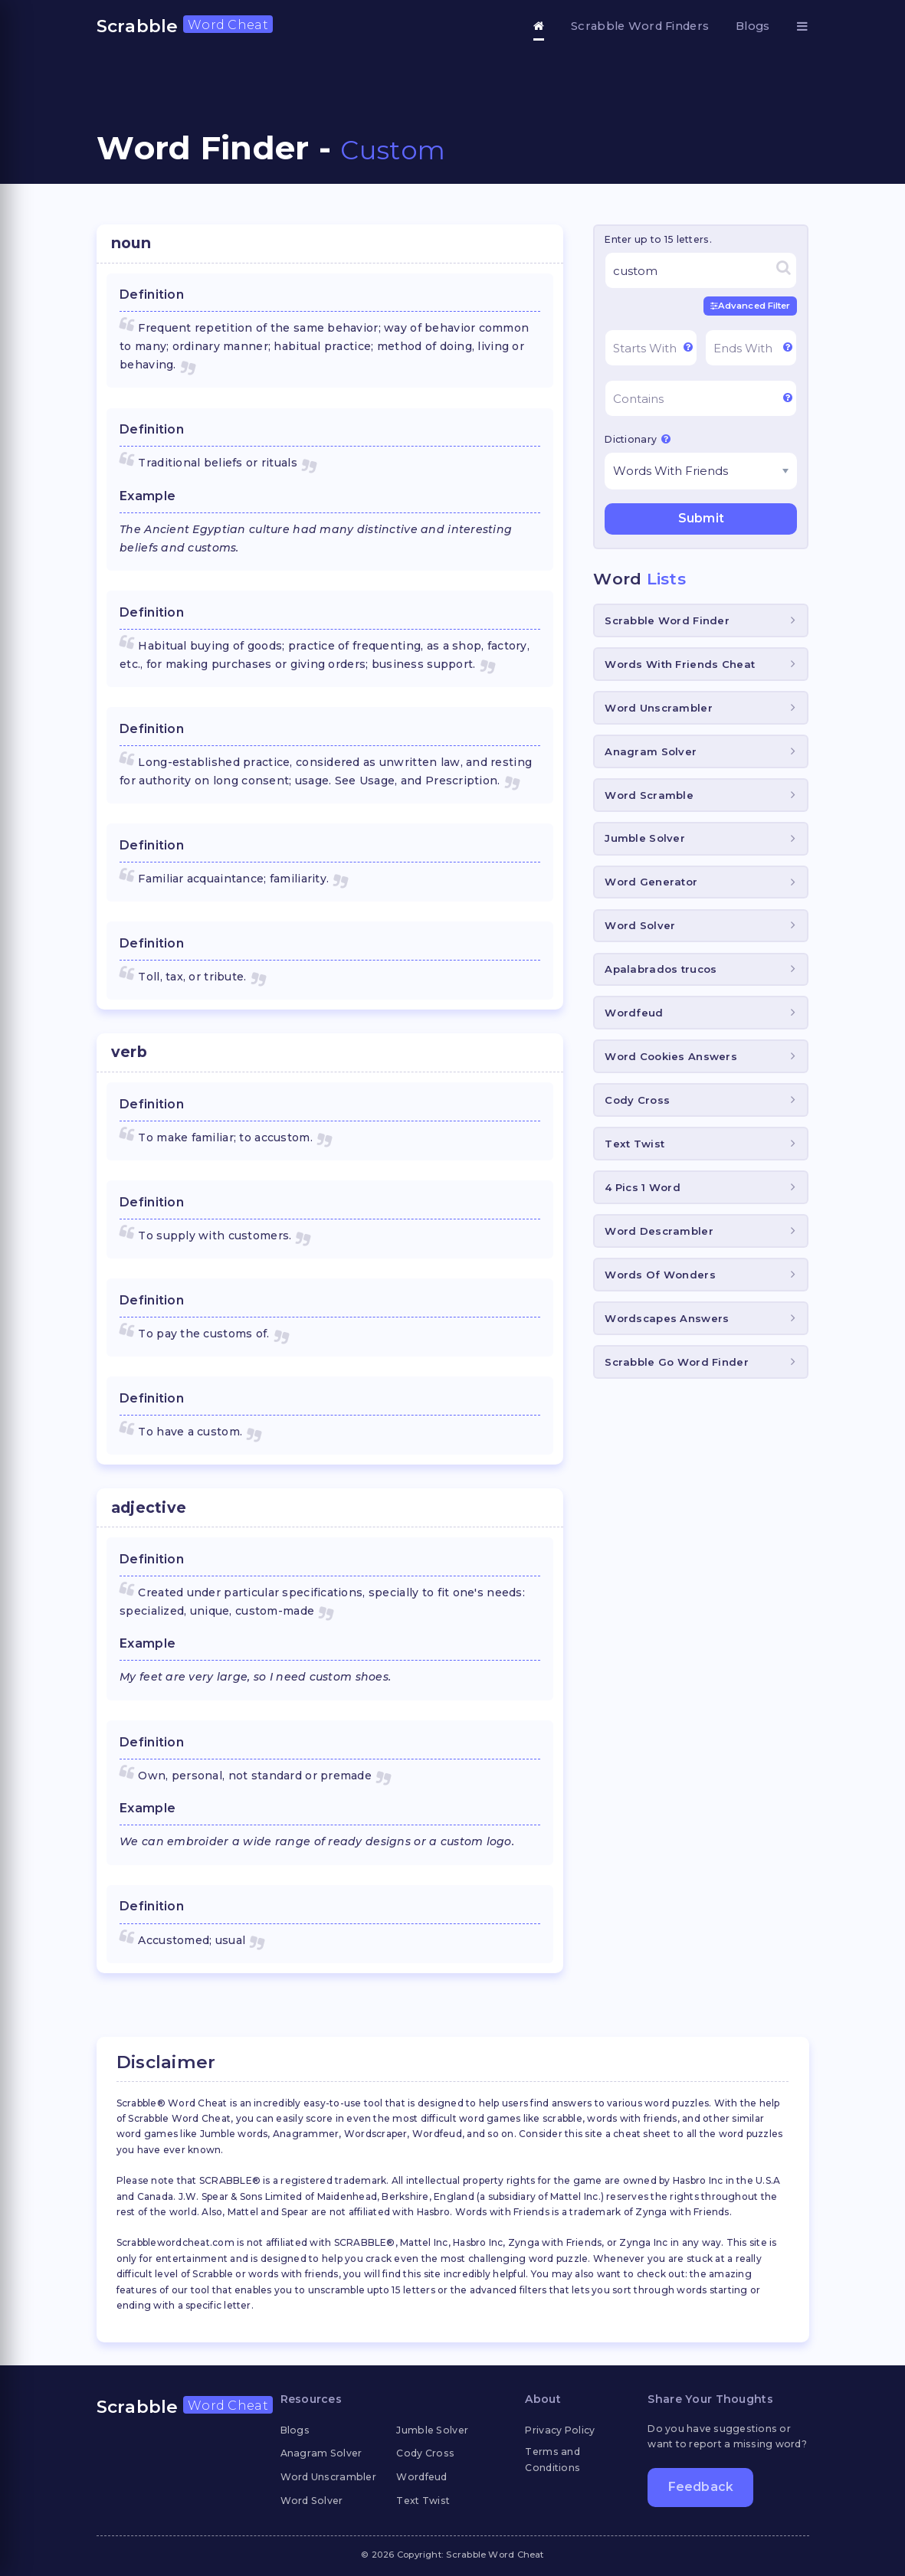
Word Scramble (649, 795)
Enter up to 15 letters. (658, 239)
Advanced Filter (750, 305)
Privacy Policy (560, 2430)
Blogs (752, 26)
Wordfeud (634, 1013)
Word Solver (640, 925)
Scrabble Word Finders (640, 26)
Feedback (700, 2486)
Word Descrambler (659, 1231)
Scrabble (185, 26)
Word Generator (651, 882)
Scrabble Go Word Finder (676, 1362)
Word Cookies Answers (671, 1056)
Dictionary (638, 439)
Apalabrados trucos (660, 969)
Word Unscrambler (658, 708)
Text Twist (634, 1143)
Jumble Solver (645, 838)
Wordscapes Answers (667, 1318)
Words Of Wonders (660, 1274)
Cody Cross (637, 1100)
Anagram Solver (651, 751)
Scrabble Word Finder (667, 620)
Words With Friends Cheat (680, 664)
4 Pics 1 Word (642, 1187)
